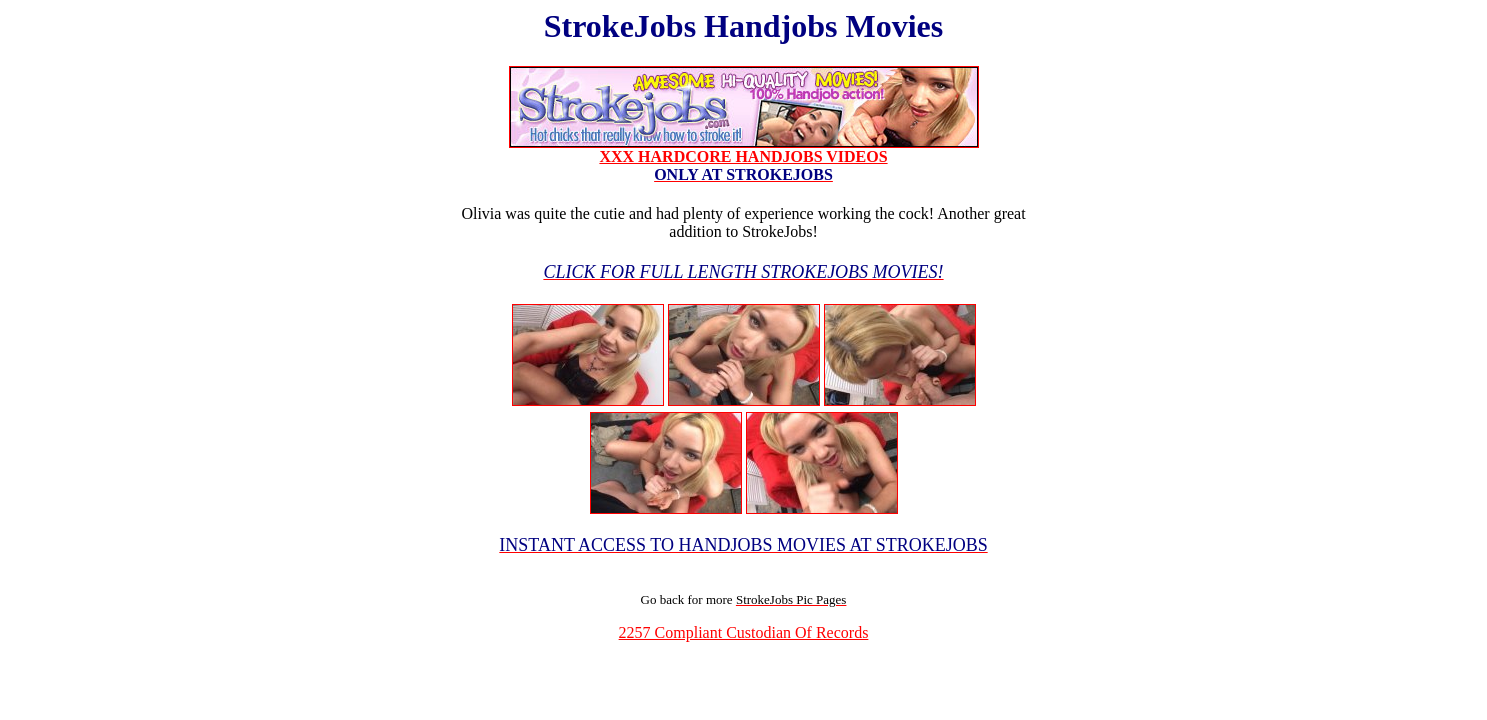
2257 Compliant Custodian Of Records (744, 632)
